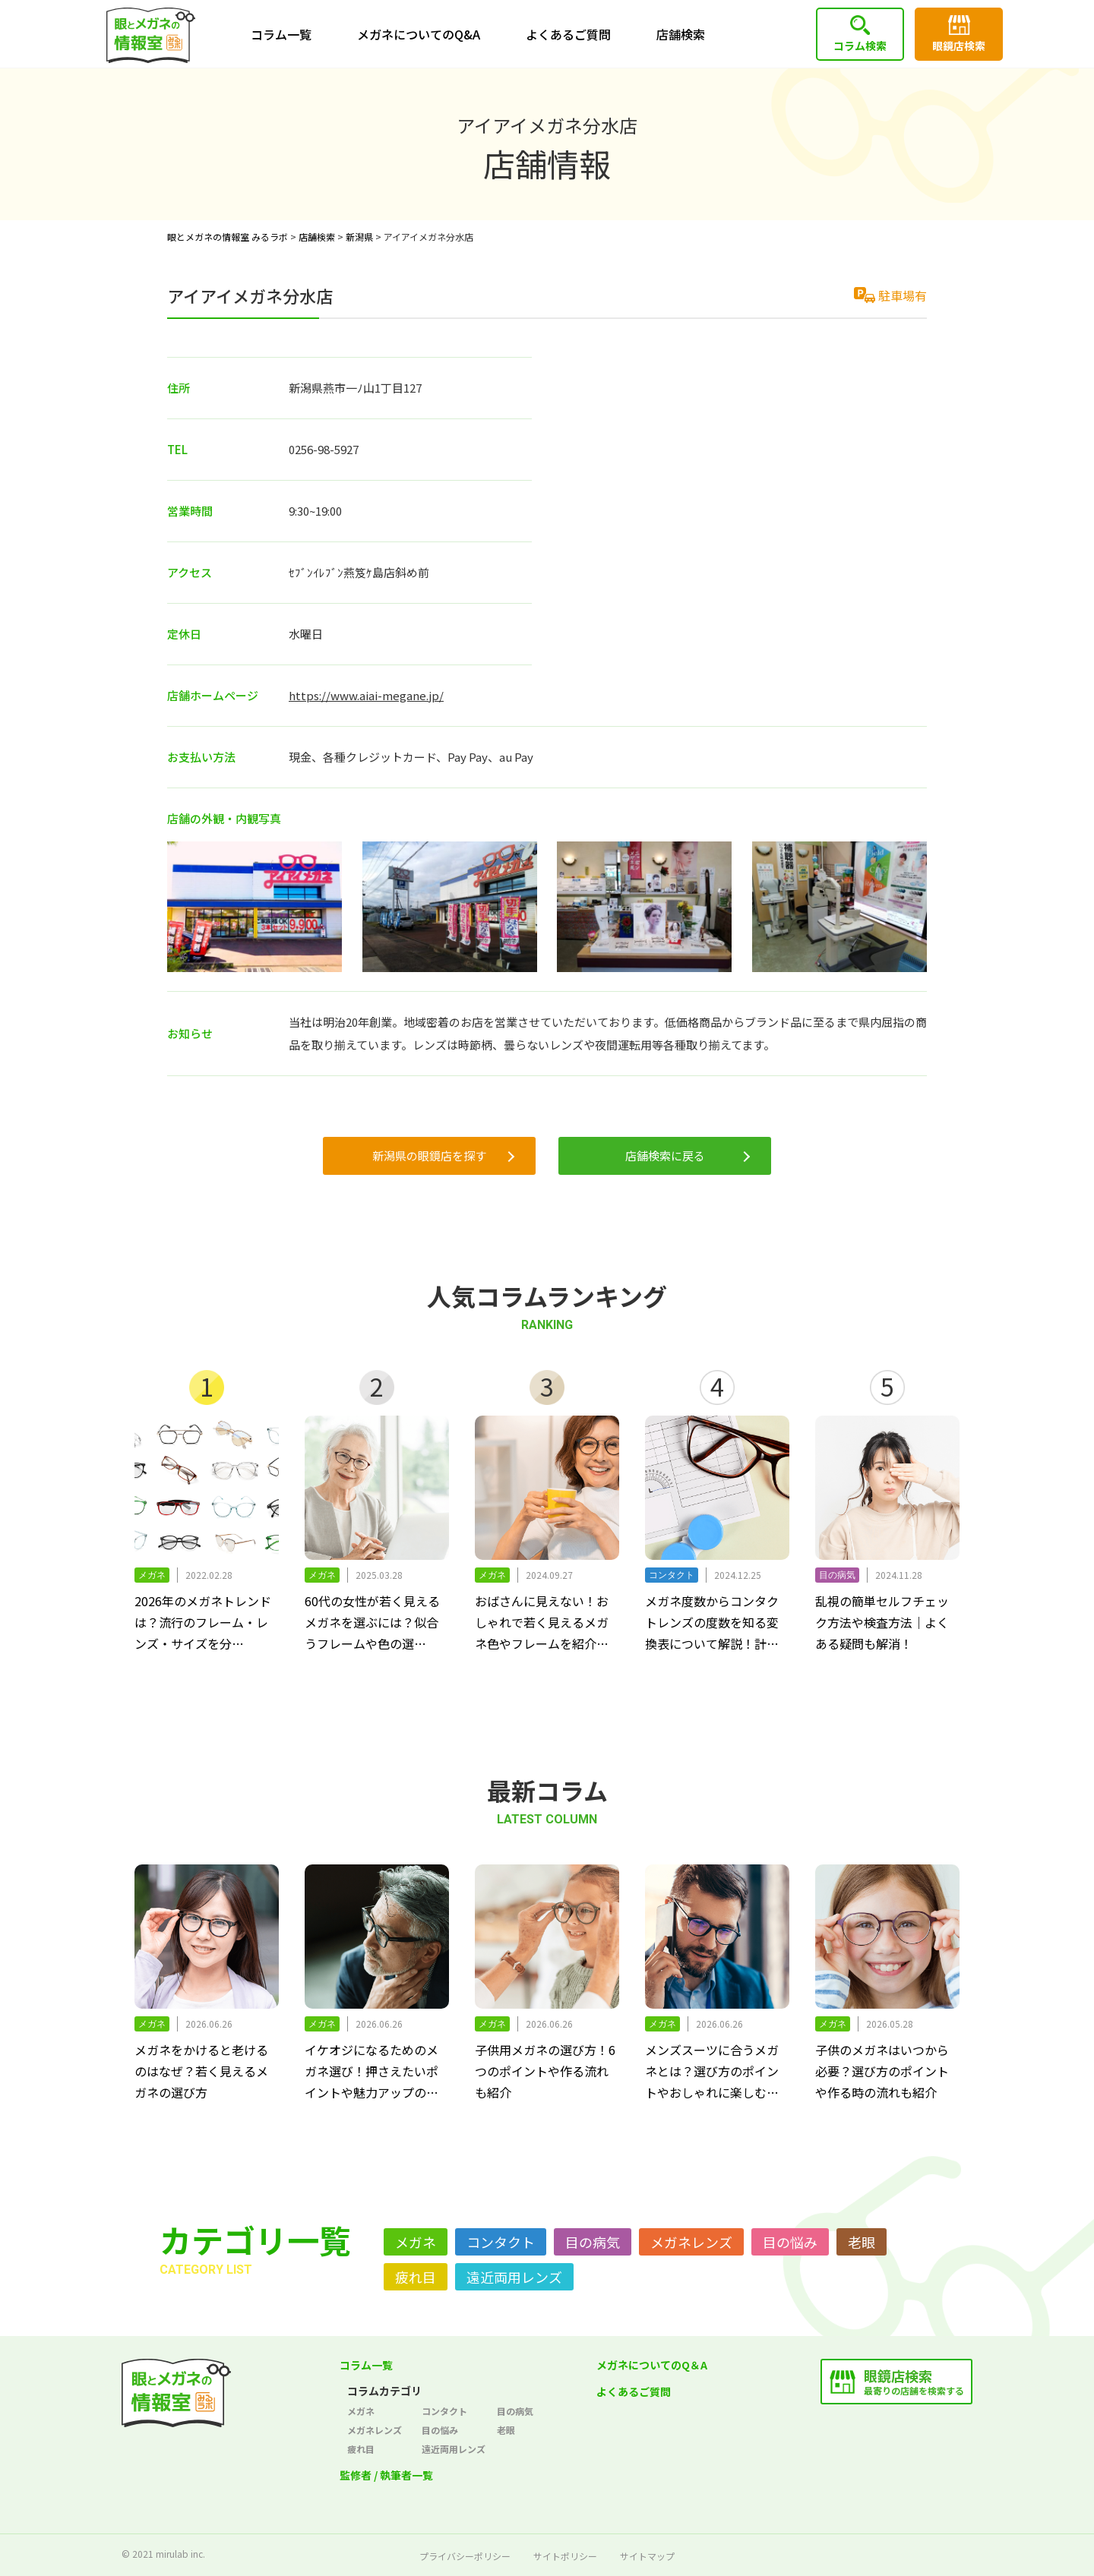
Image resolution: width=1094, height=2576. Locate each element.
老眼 (861, 2242)
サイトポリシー (565, 2555)
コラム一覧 (281, 34)
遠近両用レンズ (514, 2277)
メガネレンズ (691, 2242)
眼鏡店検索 (958, 45)
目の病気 (592, 2242)
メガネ (415, 2242)
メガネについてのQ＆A (651, 2364)
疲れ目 (415, 2277)
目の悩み (790, 2242)
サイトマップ (647, 2555)
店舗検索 (680, 34)
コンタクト (500, 2242)
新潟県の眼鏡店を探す (429, 1155)
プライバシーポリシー (465, 2555)
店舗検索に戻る (665, 1155)
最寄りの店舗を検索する (914, 2381)
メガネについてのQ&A (418, 34)
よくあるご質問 (568, 34)
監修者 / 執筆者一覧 (386, 2475)
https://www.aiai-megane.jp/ (366, 695)
